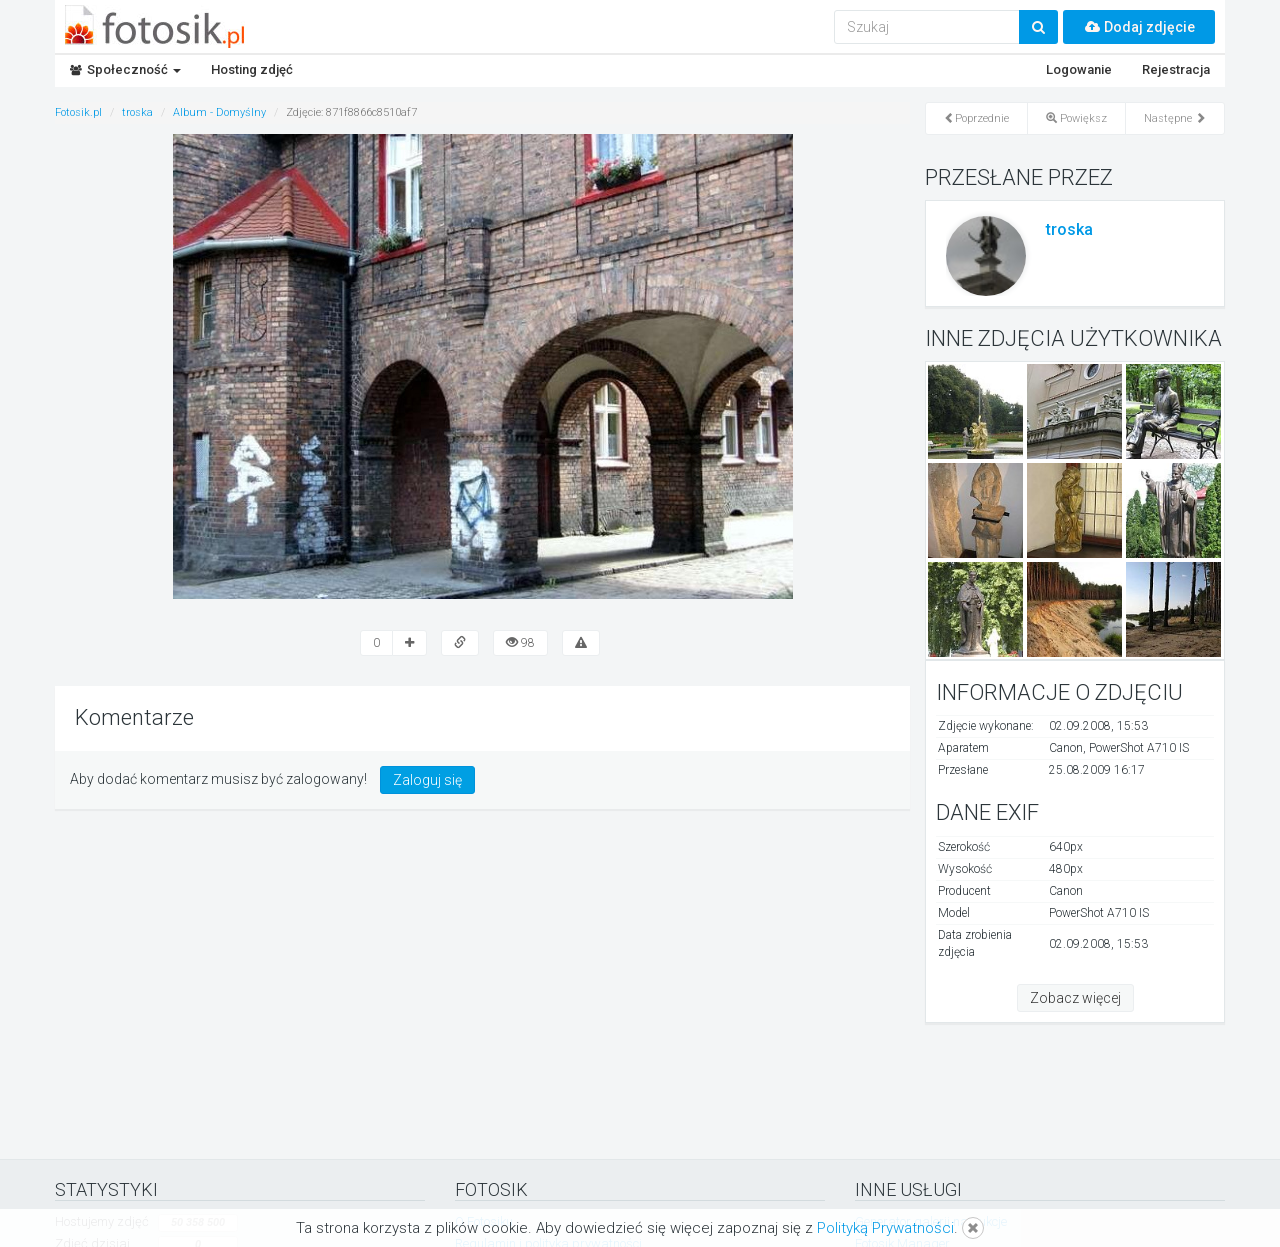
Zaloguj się (427, 780)
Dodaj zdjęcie (1139, 27)
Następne (1175, 118)
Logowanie (1079, 69)
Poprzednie (976, 118)
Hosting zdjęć (252, 69)
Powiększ (1076, 118)
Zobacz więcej (1075, 998)
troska (1069, 229)
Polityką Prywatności (885, 1228)
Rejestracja (1176, 69)
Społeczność (125, 69)
